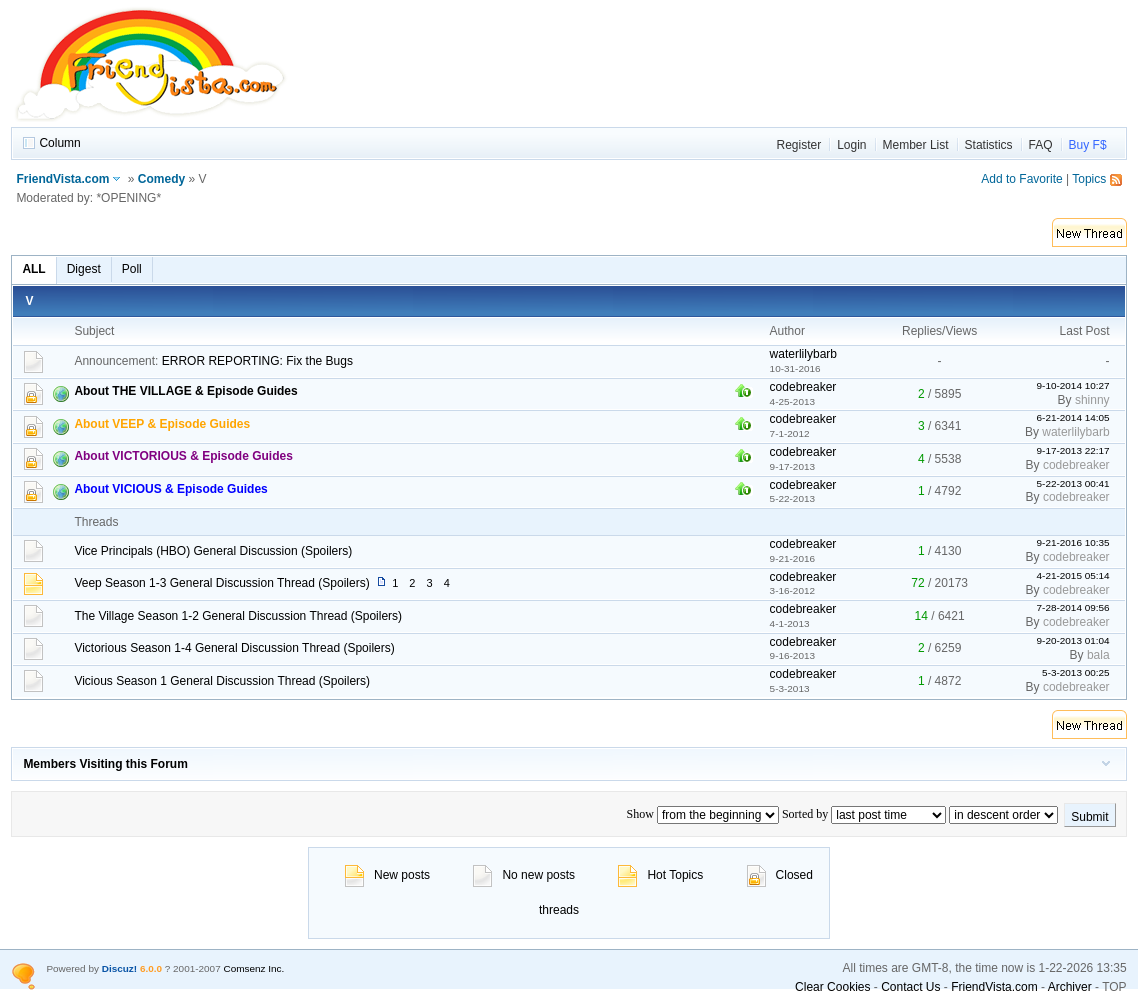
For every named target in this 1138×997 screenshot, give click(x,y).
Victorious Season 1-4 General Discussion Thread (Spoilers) (234, 648)
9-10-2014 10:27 (1073, 385)
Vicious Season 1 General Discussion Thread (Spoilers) (222, 681)
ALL (33, 269)
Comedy (161, 179)
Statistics (989, 145)
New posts (387, 875)
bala (1098, 655)
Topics (1089, 179)
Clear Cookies (832, 987)
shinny (1092, 400)
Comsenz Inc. (253, 968)
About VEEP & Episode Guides (162, 424)
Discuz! (119, 968)
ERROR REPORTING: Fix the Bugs (257, 361)
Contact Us (910, 987)
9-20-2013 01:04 (1073, 640)
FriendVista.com (62, 179)
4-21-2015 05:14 (1073, 575)
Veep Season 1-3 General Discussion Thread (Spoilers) (221, 583)
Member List (916, 145)
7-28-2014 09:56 (1073, 607)
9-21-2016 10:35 (1073, 542)
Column (59, 143)
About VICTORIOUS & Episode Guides (183, 456)
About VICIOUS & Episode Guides (170, 489)
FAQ (1041, 145)
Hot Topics (660, 875)
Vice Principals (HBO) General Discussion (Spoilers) (213, 551)
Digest (84, 269)
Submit (1089, 817)
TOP (1114, 987)
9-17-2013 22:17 (1073, 450)
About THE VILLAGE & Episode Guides (185, 391)
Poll (132, 269)
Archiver (1070, 987)
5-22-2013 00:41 (1073, 483)
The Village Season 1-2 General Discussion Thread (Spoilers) (238, 616)
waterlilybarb (803, 354)
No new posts (524, 875)
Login (851, 145)
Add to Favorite (1021, 179)
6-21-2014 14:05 (1073, 417)
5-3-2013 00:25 (1076, 672)
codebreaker (803, 387)
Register (798, 145)
